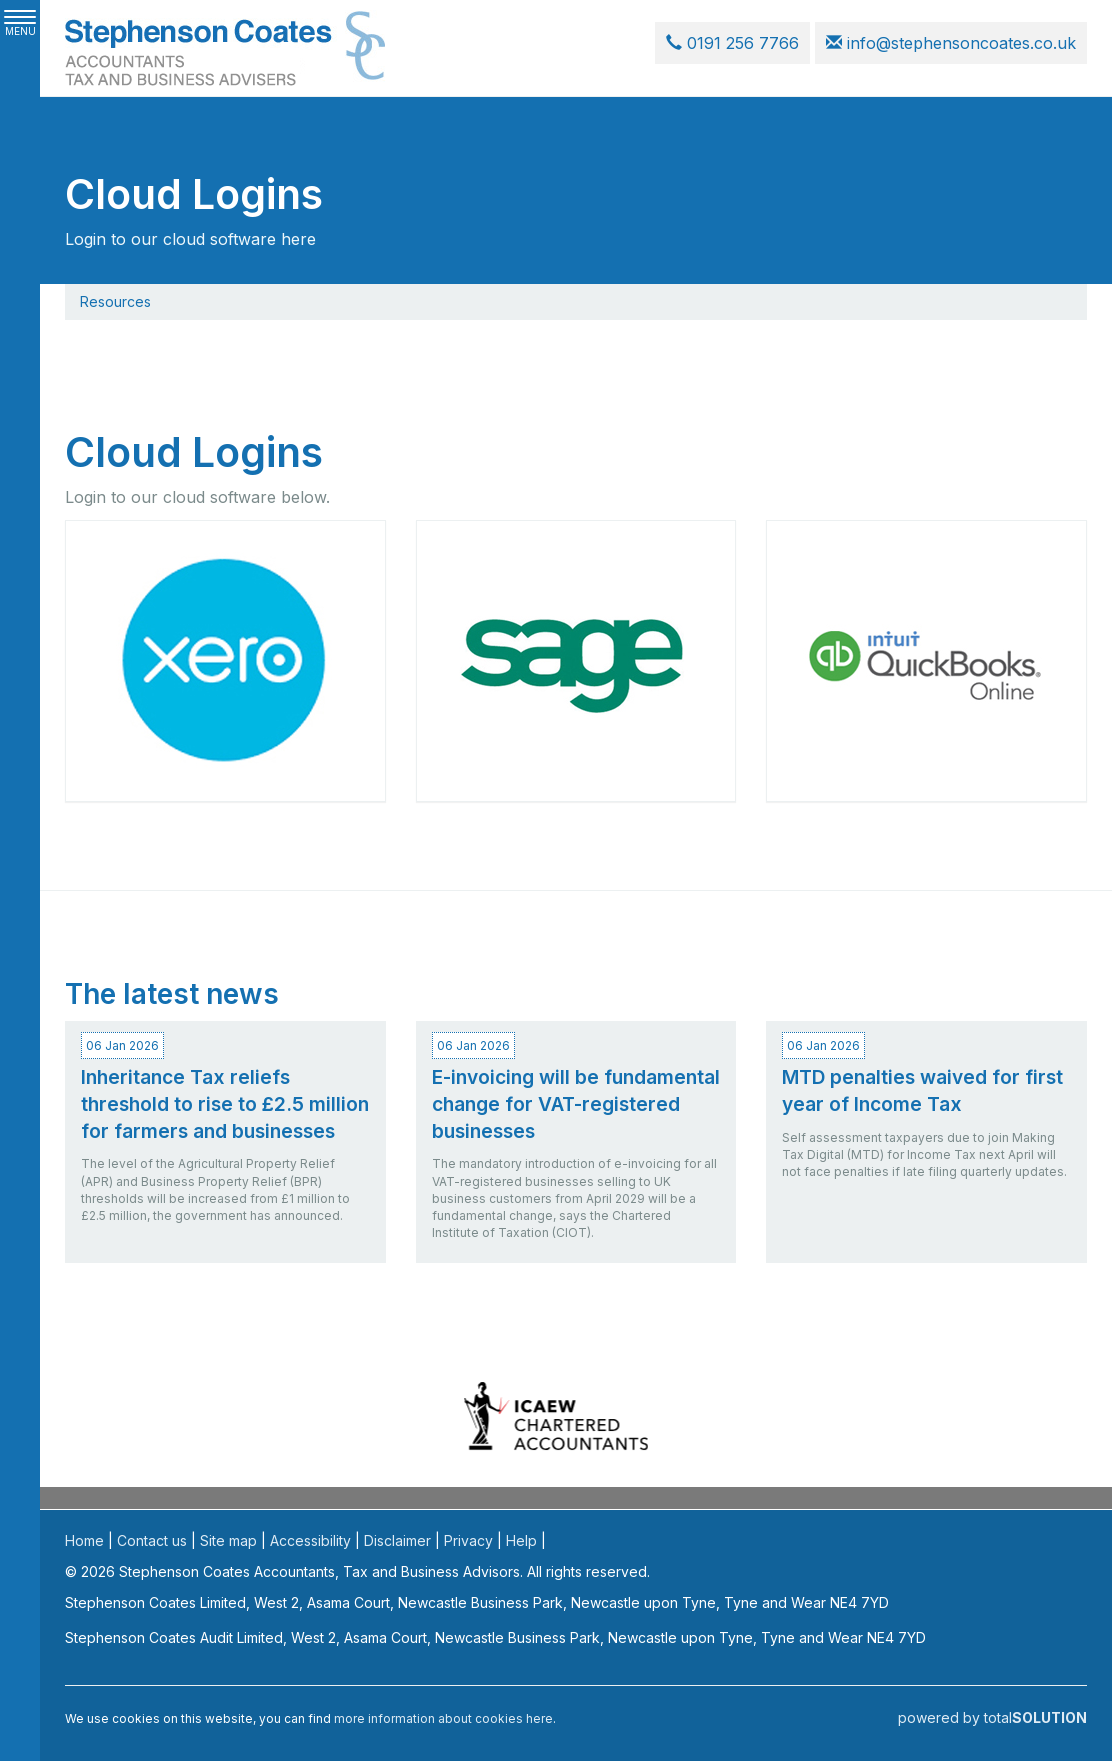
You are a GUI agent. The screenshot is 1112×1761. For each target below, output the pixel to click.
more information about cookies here (443, 1718)
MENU (20, 23)
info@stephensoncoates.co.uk (951, 43)
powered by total (992, 1717)
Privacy (468, 1540)
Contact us (152, 1540)
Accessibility (310, 1540)
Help (521, 1540)
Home (84, 1540)
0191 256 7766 (732, 43)
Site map (228, 1540)
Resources (115, 301)
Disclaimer (397, 1540)
